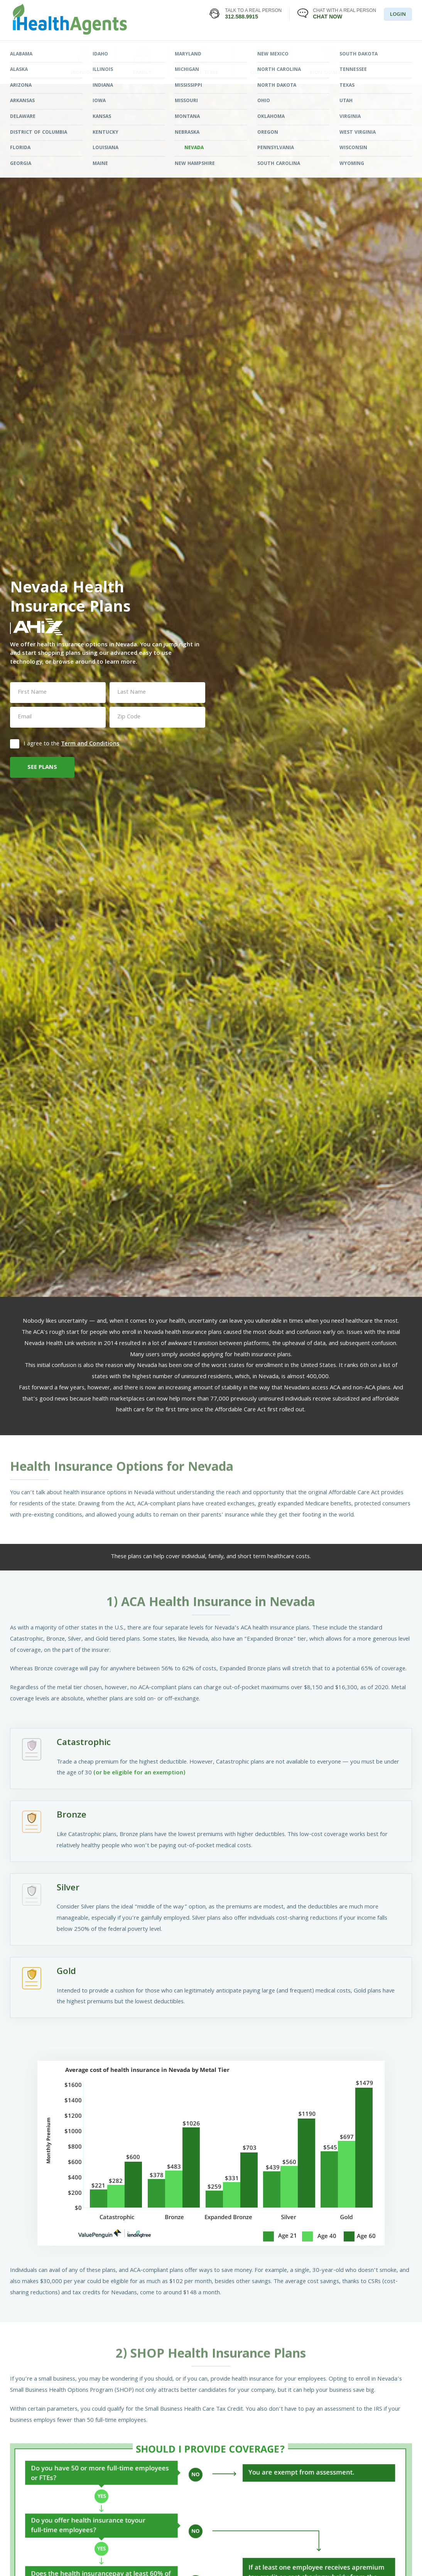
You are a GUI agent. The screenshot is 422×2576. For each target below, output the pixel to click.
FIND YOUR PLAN (133, 51)
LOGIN (398, 14)
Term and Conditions (90, 744)
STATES (211, 51)
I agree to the (65, 743)
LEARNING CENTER (288, 51)
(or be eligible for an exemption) (139, 1773)
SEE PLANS (42, 768)
